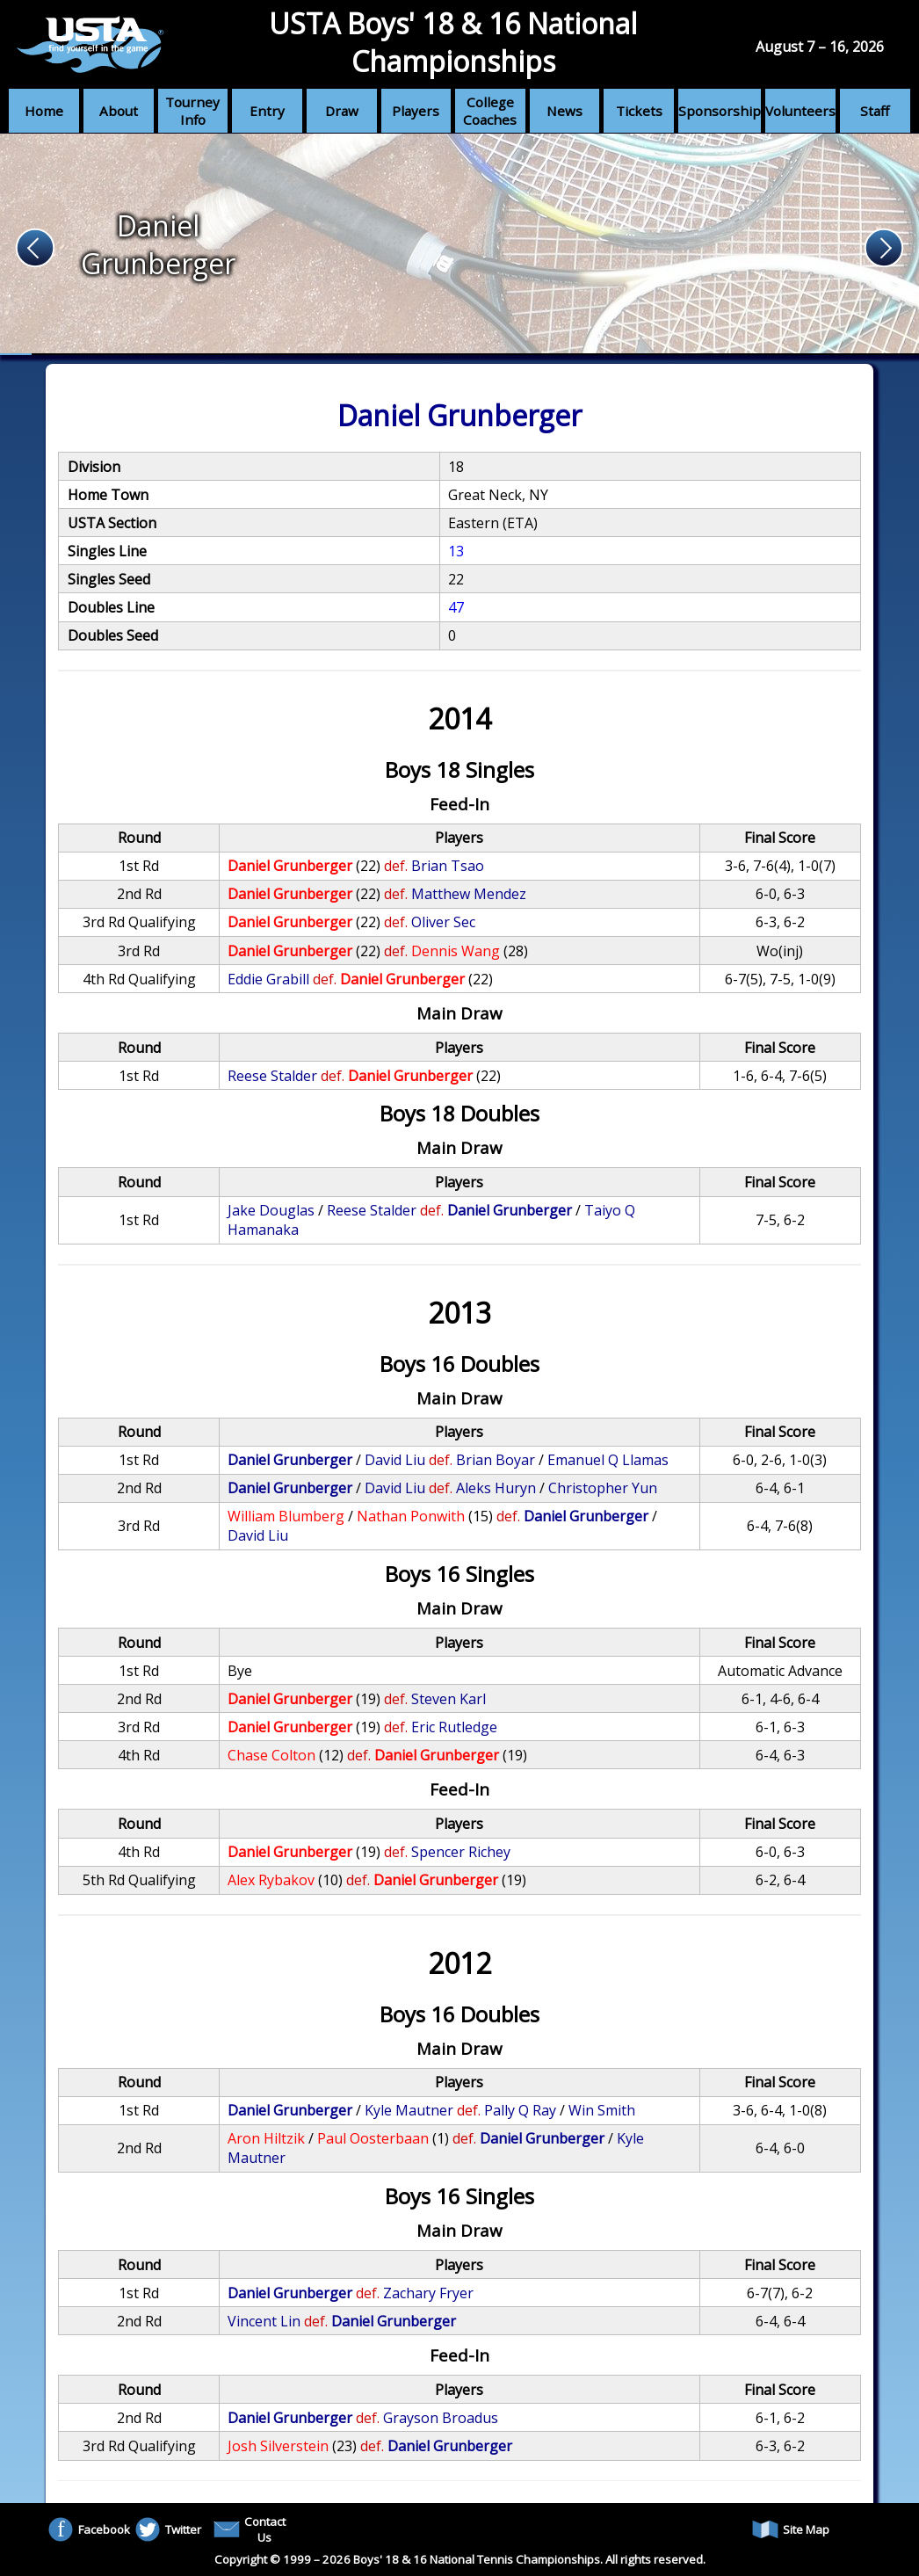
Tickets (639, 111)
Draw (341, 111)
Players (415, 111)
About (118, 111)
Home (44, 111)
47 (456, 607)
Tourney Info (192, 110)
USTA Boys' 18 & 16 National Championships (453, 42)
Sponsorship (719, 111)
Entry (267, 111)
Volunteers (800, 111)
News (564, 111)
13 (456, 551)
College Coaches (490, 110)
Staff (874, 111)
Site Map (790, 2529)
